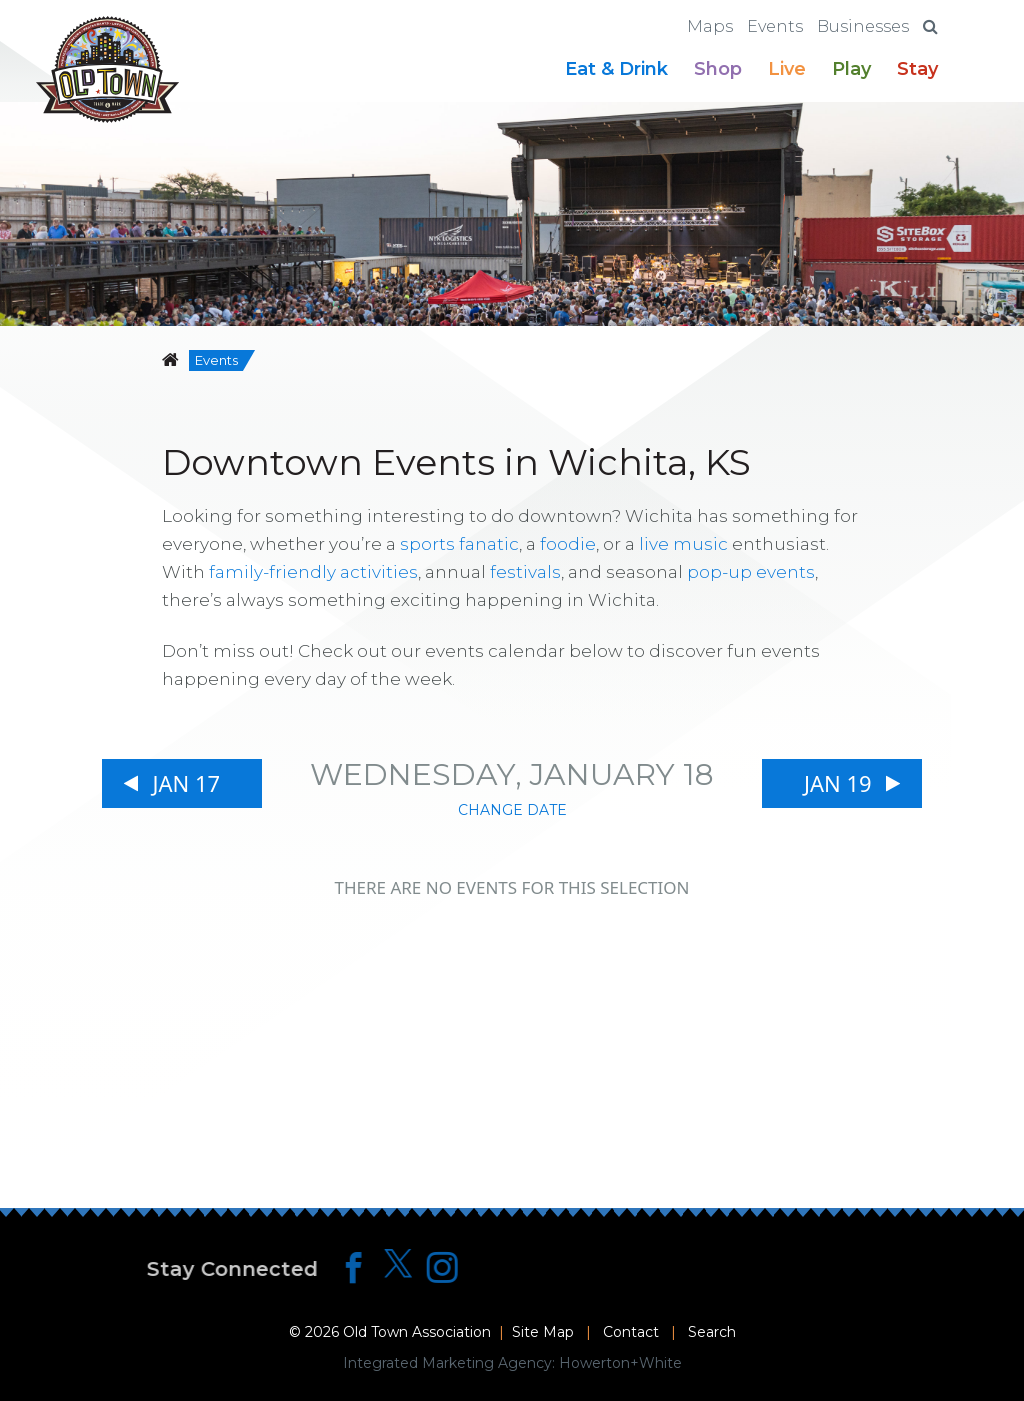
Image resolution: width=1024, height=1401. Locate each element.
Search (712, 1332)
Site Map (543, 1332)
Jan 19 (838, 783)
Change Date (512, 810)
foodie (568, 544)
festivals (525, 572)
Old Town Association (417, 1332)
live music (683, 544)
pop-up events (751, 572)
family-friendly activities (313, 572)
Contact (631, 1332)
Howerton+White (620, 1363)
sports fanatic (459, 544)
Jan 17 (186, 783)
